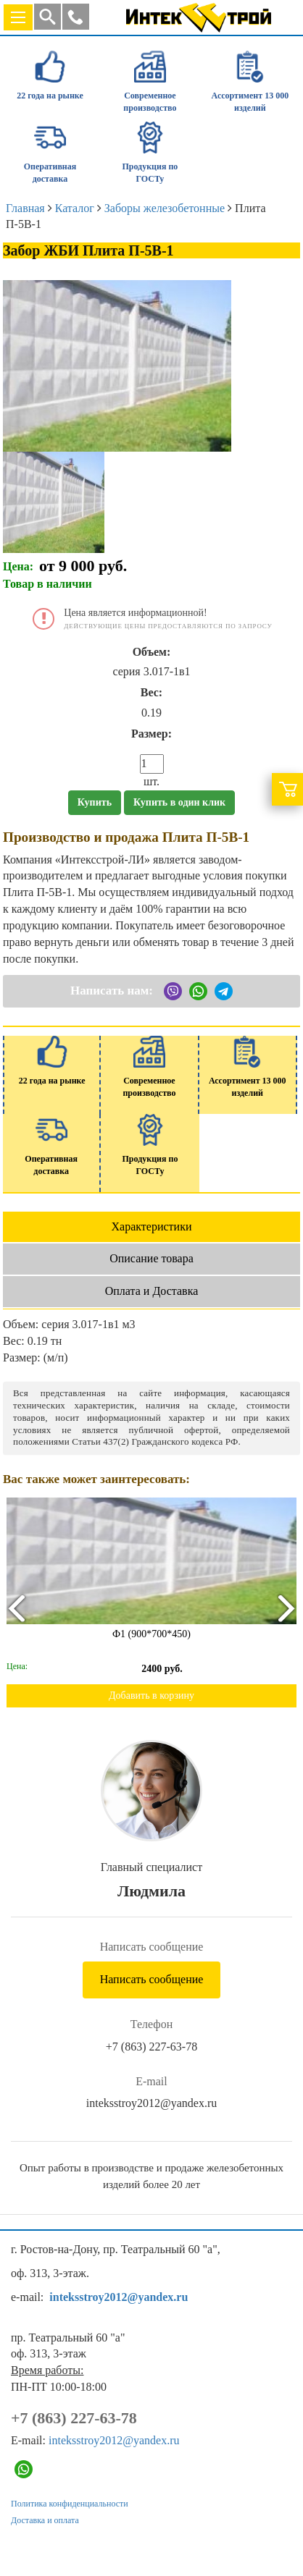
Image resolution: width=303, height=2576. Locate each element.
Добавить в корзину (151, 1695)
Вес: (151, 692)
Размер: (151, 733)
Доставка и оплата (45, 2520)
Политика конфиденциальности (69, 2504)
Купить (95, 802)
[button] (75, 17)
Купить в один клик (179, 802)
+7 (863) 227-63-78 (151, 2046)
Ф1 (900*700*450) (151, 1634)
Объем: (152, 652)
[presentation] (15, 1608)
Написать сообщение (152, 1979)
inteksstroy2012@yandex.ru (151, 2103)
